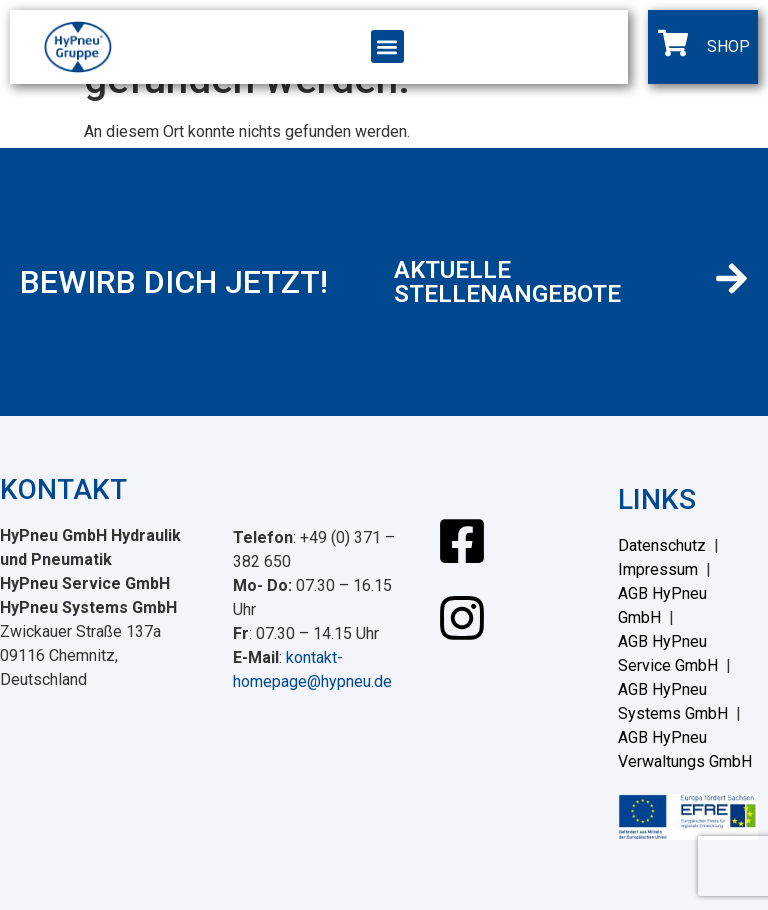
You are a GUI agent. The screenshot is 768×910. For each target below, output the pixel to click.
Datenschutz (662, 545)
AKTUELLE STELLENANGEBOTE (507, 282)
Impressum (658, 569)
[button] (387, 46)
